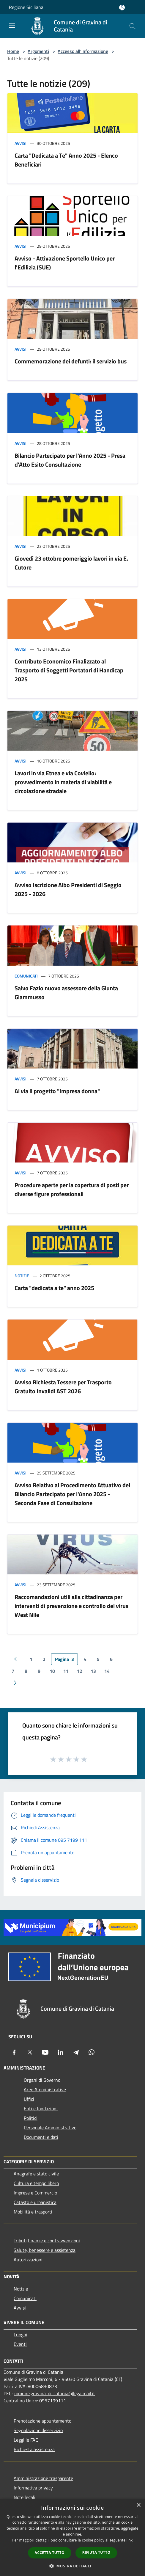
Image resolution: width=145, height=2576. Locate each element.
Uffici (29, 2099)
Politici (30, 2118)
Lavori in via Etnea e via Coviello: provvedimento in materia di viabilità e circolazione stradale (63, 782)
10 (52, 1671)
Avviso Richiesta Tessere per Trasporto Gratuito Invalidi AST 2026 (63, 1387)
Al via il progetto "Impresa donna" (57, 1091)
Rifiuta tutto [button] (96, 2552)
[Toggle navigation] (11, 25)
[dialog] (72, 2537)
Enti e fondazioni (41, 2108)
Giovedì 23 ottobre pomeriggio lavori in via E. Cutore (71, 563)
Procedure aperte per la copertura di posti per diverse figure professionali (72, 1189)
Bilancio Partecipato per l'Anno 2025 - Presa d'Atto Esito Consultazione (70, 460)
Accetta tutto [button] (49, 2552)
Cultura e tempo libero (36, 2183)
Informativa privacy (33, 2487)
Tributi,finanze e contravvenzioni (47, 2240)
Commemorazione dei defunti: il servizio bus (71, 361)
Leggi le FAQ (26, 2439)
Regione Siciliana (26, 7)
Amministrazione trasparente (43, 2478)
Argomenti (38, 51)
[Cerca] (132, 26)
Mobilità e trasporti (33, 2211)
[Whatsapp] (91, 2052)
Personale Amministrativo (50, 2127)
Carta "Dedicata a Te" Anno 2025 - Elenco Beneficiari (66, 160)
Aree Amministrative (45, 2089)
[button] (72, 2566)
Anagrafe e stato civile (36, 2173)
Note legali (24, 2497)
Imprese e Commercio (35, 2192)
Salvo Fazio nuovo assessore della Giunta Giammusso (66, 992)
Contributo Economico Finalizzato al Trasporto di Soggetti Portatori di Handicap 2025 (69, 670)
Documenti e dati (41, 2137)
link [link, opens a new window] (130, 2540)
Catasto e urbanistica (35, 2202)
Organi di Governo (42, 2080)
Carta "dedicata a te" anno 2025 (54, 1287)
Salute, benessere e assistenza (44, 2250)
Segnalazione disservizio (38, 2430)
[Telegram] (76, 2052)
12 (79, 1671)
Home (13, 51)
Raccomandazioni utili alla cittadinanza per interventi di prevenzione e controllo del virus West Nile (71, 1605)
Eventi (20, 2344)
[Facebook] (14, 2052)
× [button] (138, 2505)
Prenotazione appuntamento (42, 2420)
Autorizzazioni (28, 2259)
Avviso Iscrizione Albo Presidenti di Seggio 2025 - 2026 (68, 889)
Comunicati (26, 976)
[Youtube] (45, 2052)
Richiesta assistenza (34, 2449)
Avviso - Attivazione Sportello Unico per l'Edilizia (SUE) (65, 263)
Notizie (22, 1276)
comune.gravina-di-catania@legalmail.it (54, 2393)
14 (107, 1671)
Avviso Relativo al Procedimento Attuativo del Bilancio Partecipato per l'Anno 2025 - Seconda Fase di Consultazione (72, 1493)
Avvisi (20, 143)
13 (93, 1671)
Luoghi (20, 2334)
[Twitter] (30, 2052)
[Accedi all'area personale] (122, 8)
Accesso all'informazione (83, 51)
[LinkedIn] (61, 2052)
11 (66, 1671)
